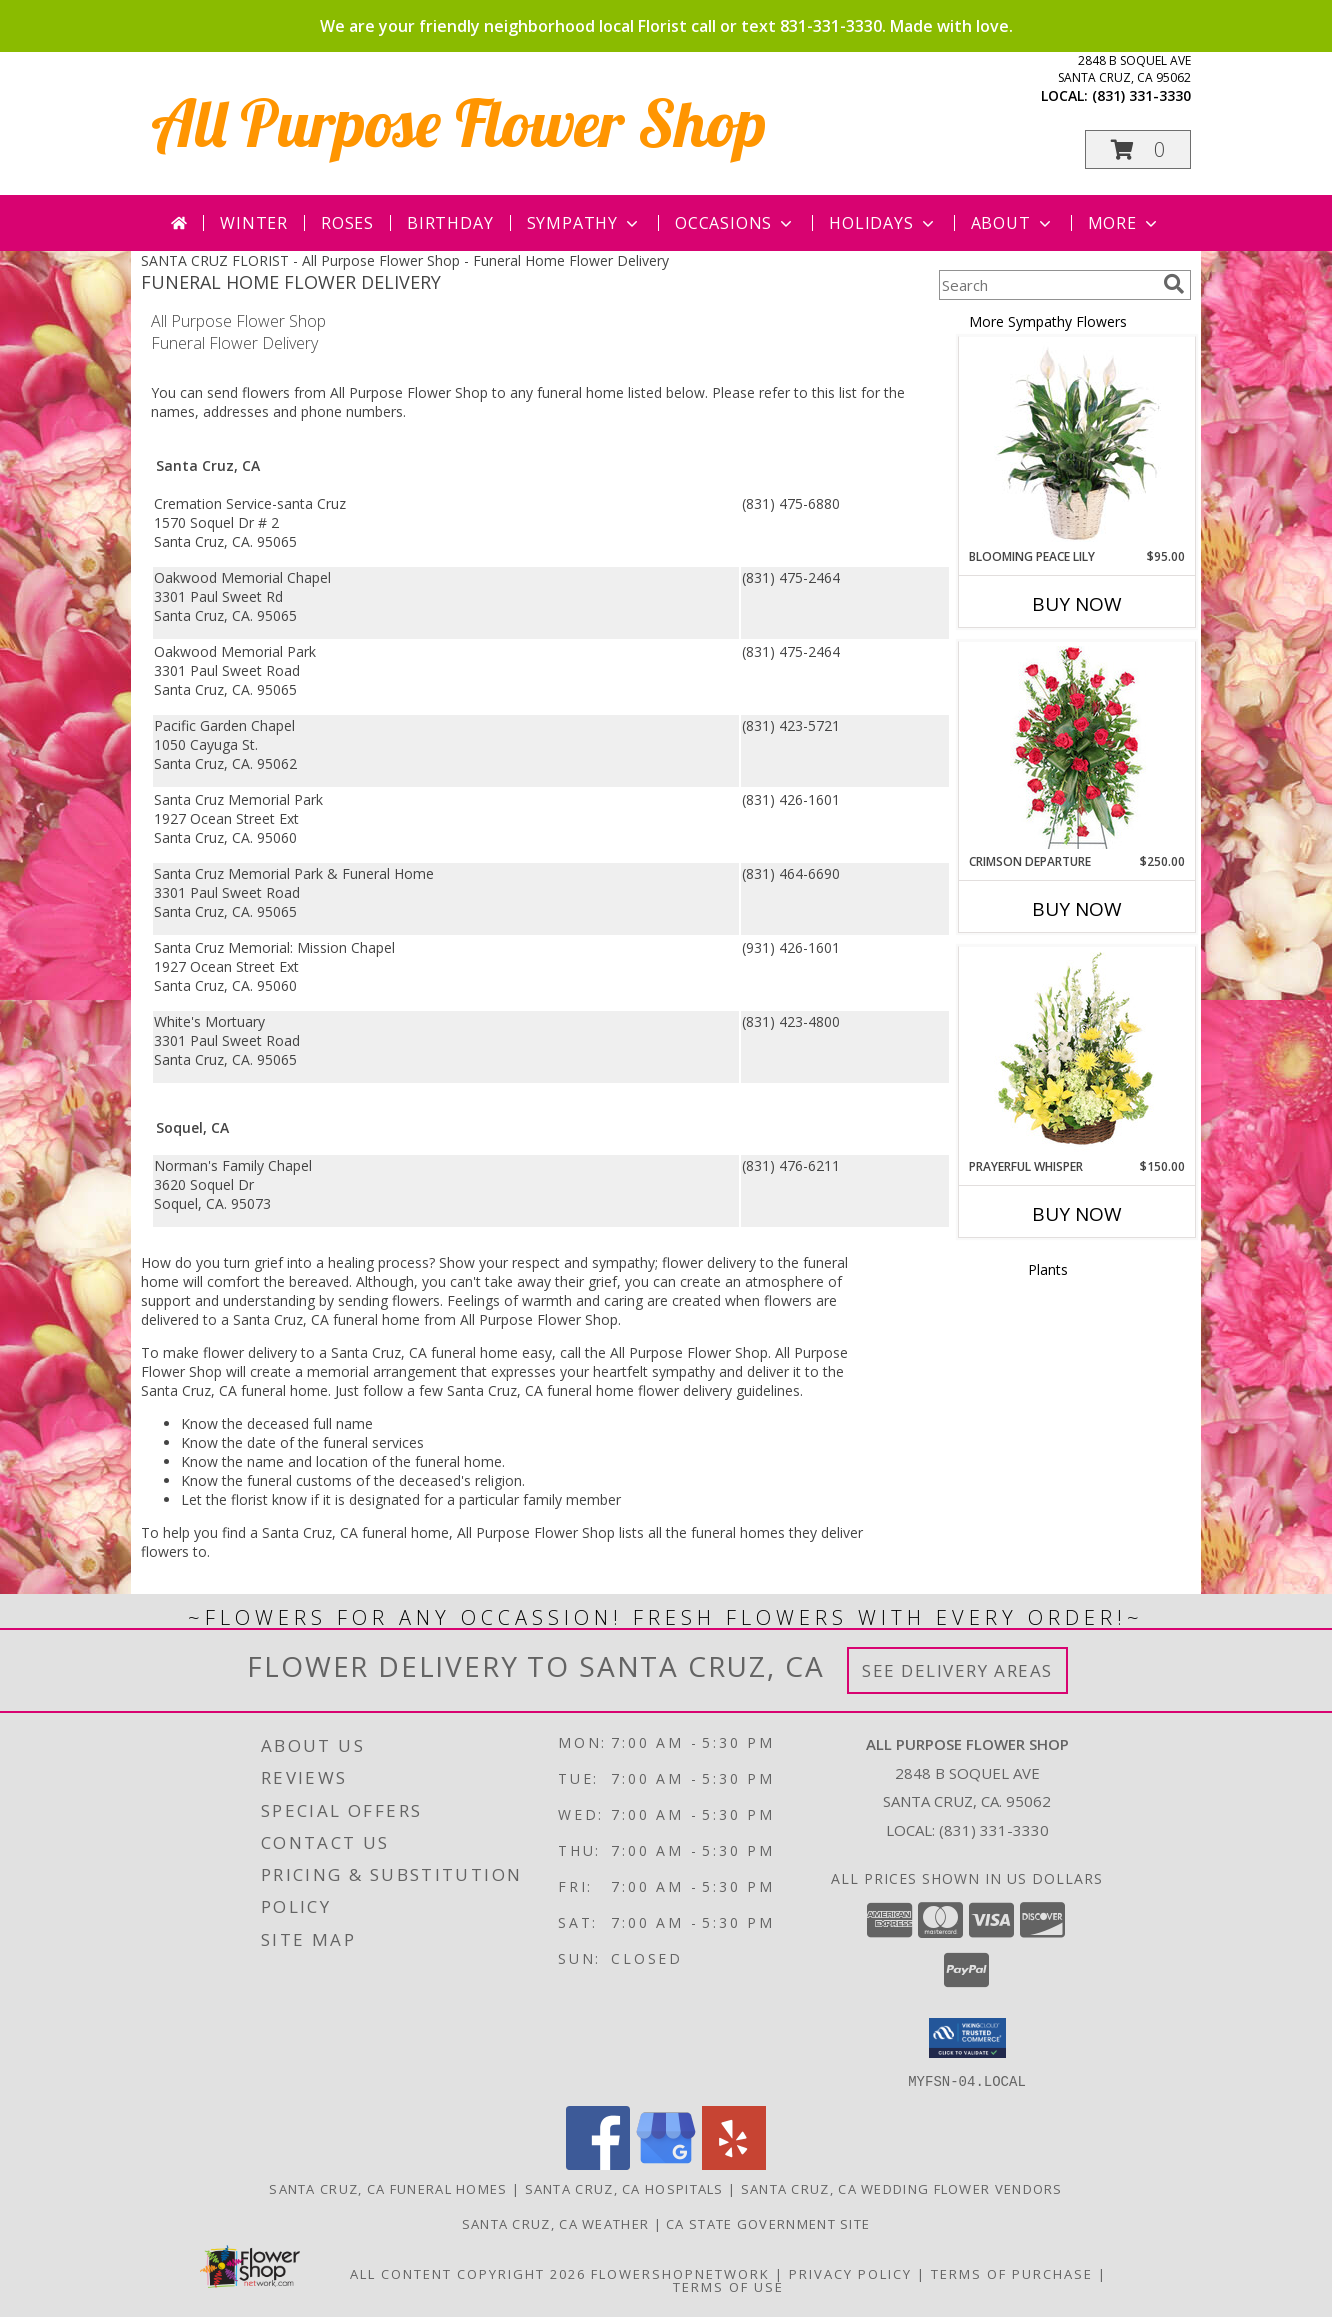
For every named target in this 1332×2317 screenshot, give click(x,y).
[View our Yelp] (734, 2163)
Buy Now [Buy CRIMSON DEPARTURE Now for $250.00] (1077, 909)
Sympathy (584, 223)
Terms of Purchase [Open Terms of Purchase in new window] (1012, 2273)
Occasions (735, 223)
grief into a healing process (341, 1262)
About (1013, 223)
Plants (1048, 1269)
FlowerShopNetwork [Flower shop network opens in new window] (680, 2273)
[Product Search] (1047, 285)
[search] (1174, 284)
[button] (1138, 149)
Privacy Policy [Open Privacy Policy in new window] (850, 2273)
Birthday (450, 223)
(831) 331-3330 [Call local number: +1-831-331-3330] (1141, 95)
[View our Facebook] (598, 2163)
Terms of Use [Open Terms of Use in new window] (728, 2286)
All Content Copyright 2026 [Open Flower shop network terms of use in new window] (468, 2273)
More (1124, 223)
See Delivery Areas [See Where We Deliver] (957, 1670)
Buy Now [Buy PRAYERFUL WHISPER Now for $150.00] (1077, 1214)
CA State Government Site (768, 2223)
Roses (347, 223)
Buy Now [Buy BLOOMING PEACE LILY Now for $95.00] (1077, 604)
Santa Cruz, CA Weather (556, 2223)
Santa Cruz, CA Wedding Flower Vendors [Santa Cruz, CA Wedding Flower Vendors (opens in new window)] (902, 2188)
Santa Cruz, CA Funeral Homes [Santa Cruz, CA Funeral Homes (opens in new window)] (388, 2188)
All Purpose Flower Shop (459, 122)
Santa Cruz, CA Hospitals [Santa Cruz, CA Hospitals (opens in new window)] (624, 2188)
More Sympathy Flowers (1048, 321)
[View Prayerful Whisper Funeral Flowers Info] (1077, 1053)
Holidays (883, 223)
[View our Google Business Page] (666, 2163)
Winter (254, 223)
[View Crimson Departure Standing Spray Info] (1077, 747)
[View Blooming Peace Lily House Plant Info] (1077, 443)
